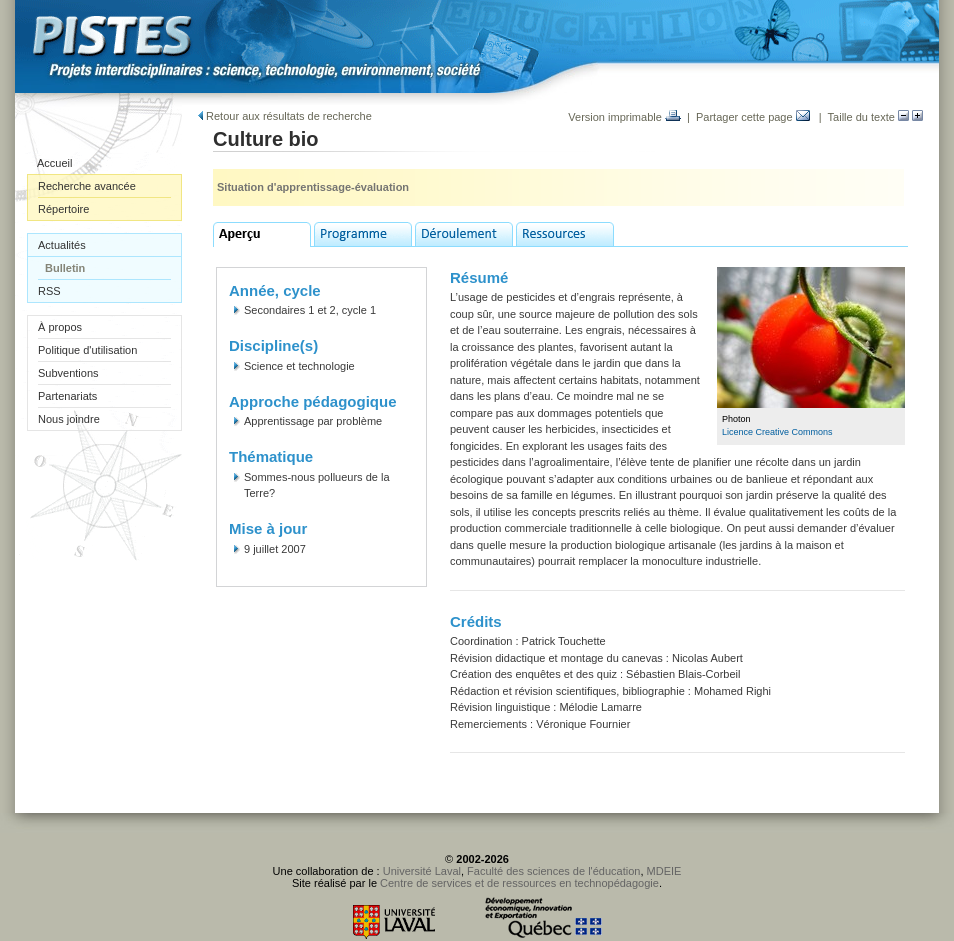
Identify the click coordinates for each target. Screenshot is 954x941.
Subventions (68, 373)
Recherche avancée (87, 186)
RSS (49, 291)
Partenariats (67, 396)
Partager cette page (753, 117)
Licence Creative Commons (777, 432)
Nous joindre (69, 419)
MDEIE (664, 871)
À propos (60, 327)
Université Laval (422, 871)
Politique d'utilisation (87, 350)
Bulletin (65, 268)
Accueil (54, 163)
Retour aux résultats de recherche (285, 116)
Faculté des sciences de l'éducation (553, 871)
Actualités (62, 245)
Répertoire (63, 209)
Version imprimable (624, 117)
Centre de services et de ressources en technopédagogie (519, 883)
